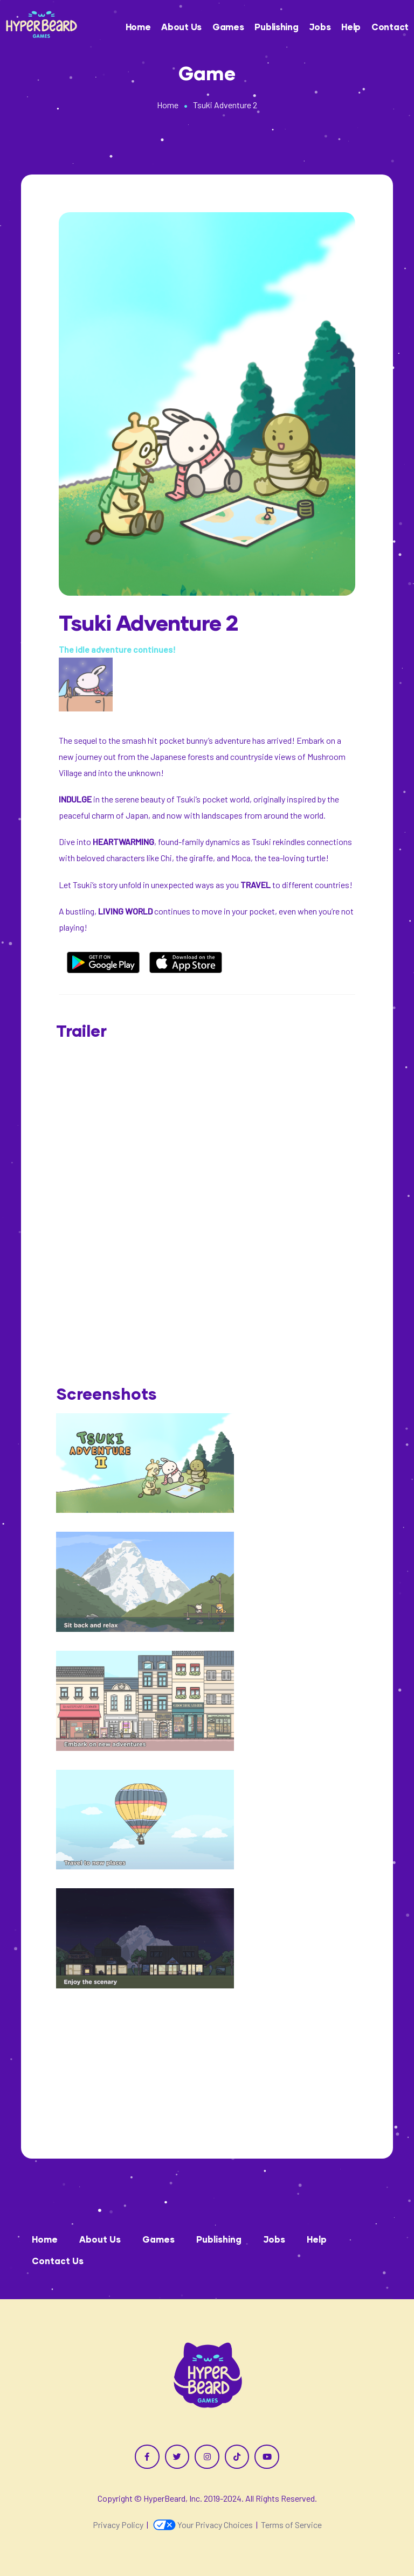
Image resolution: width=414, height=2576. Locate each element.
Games (228, 27)
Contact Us (58, 2261)
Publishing (276, 27)
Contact (390, 27)
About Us (181, 27)
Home (138, 27)
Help (351, 27)
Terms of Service (291, 2524)
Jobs (319, 27)
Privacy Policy (118, 2524)
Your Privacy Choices (203, 2524)
